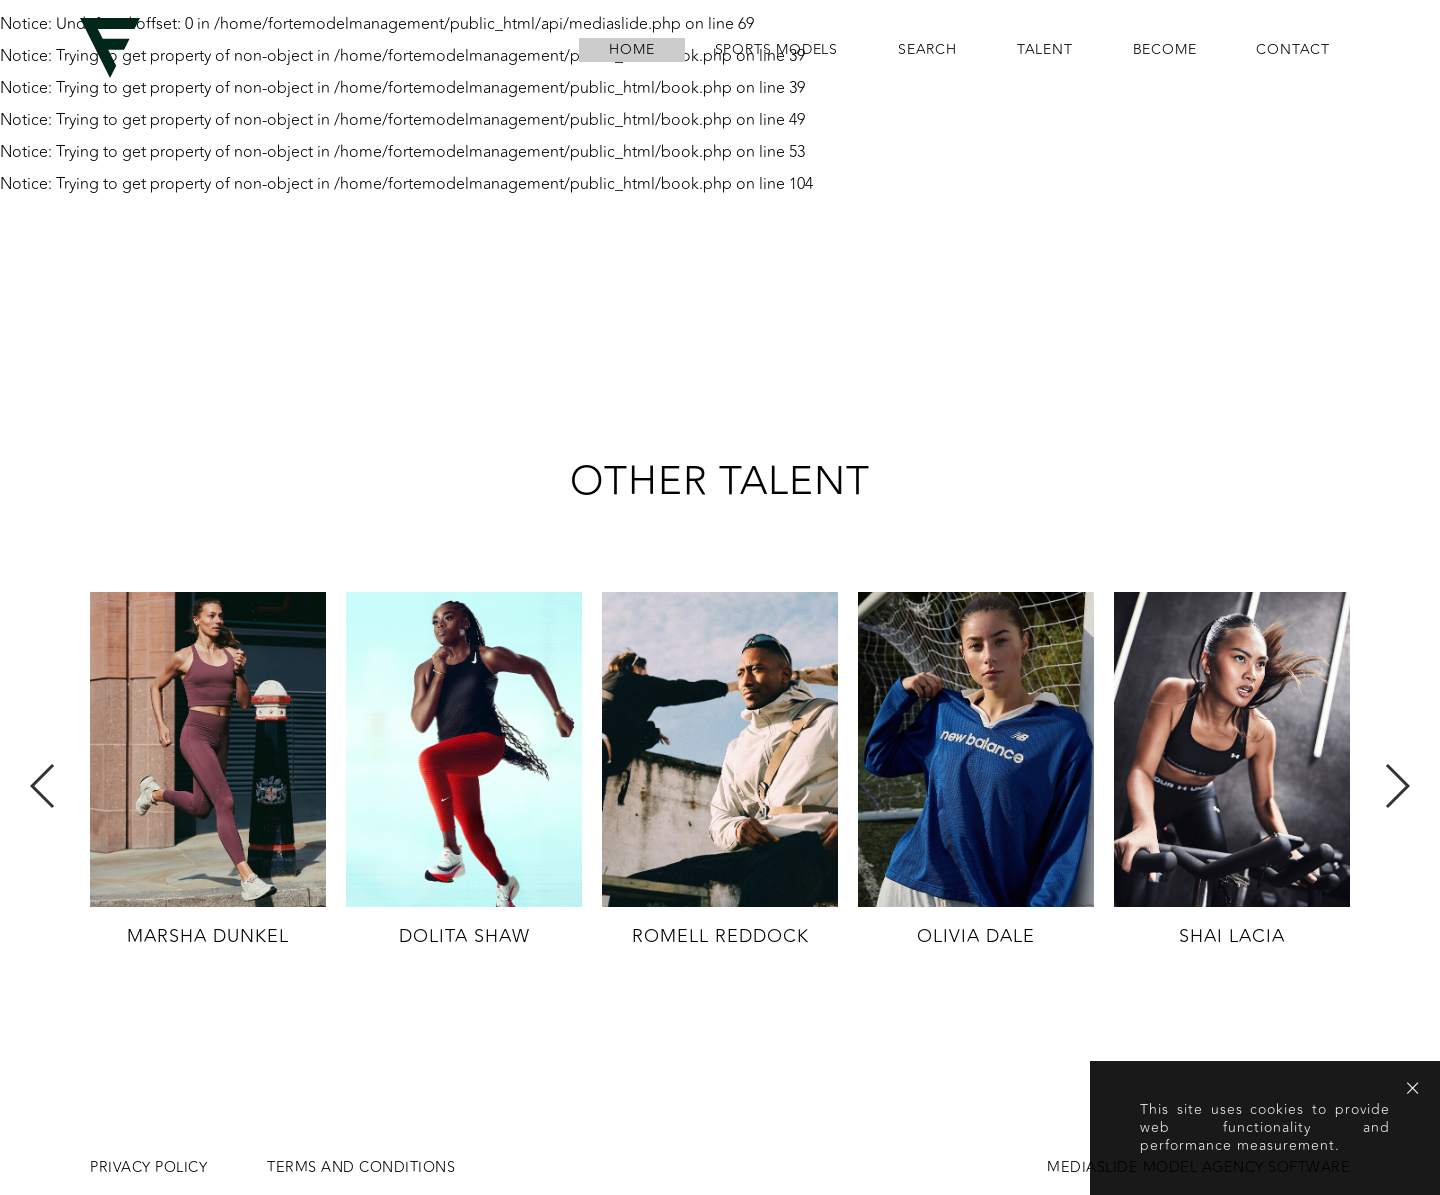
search (927, 50)
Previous (43, 786)
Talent (1045, 50)
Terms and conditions (361, 1168)
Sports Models (776, 50)
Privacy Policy (148, 1168)
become (1165, 50)
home (631, 50)
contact (1293, 50)
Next (1396, 786)
